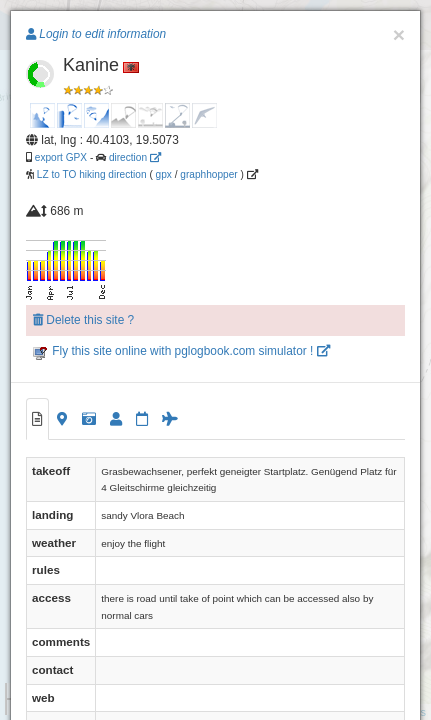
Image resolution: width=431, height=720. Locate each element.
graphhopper (208, 174)
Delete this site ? (83, 320)
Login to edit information (96, 34)
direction (135, 157)
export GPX (61, 157)
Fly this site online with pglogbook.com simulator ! (181, 351)
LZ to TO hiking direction (90, 174)
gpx (164, 174)
